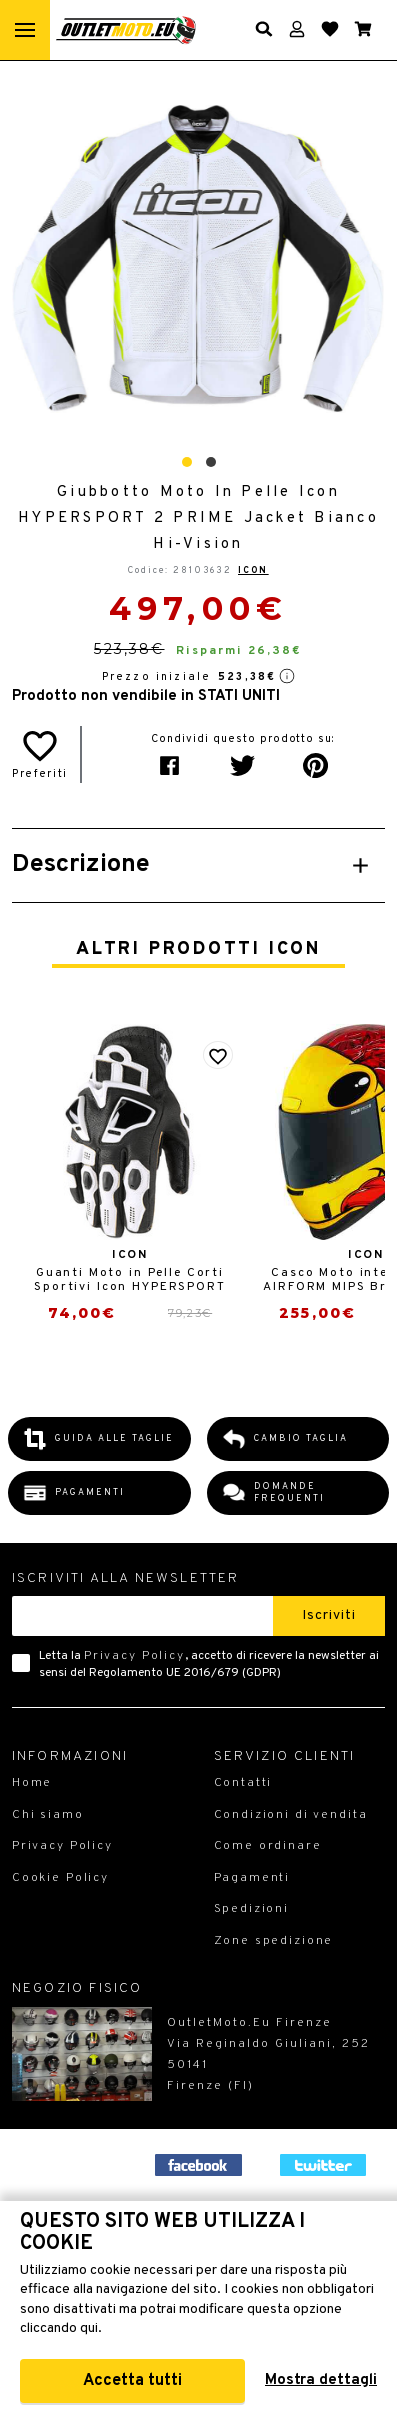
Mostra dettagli (321, 2380)
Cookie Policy (60, 1878)
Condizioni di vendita (291, 1815)
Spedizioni (252, 1909)
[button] (187, 462)
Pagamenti (252, 1878)
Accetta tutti (132, 2381)
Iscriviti (329, 1615)
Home (32, 1783)
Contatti (243, 1783)
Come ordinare (268, 1846)
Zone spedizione (274, 1941)
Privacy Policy (134, 1656)
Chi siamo (48, 1815)
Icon (253, 570)
